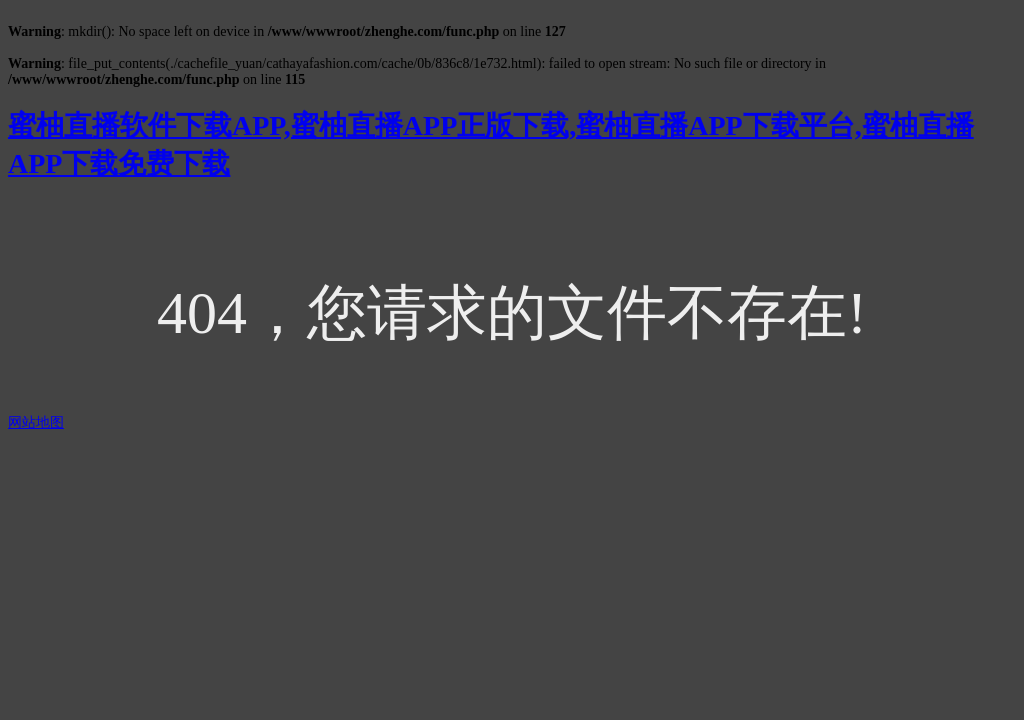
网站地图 (36, 422)
